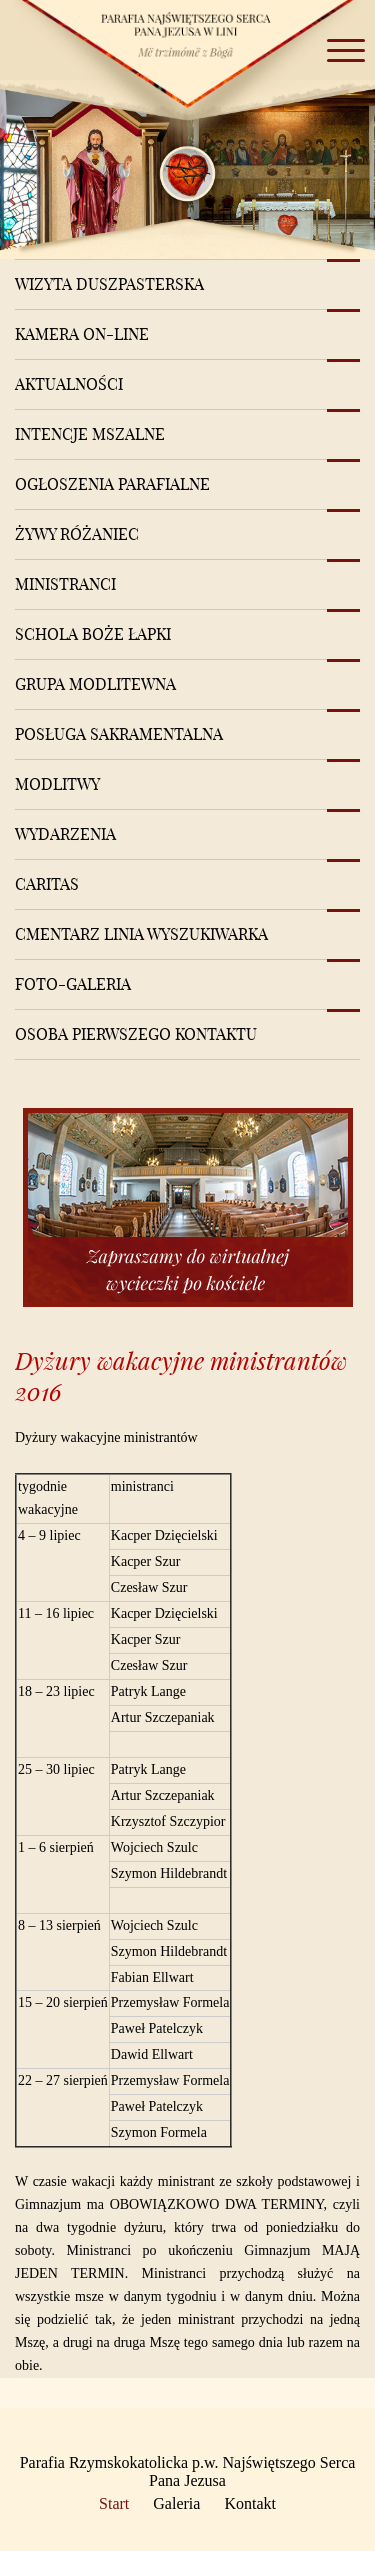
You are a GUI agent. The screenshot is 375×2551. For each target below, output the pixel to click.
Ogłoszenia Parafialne (112, 484)
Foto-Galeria (73, 984)
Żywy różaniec (77, 534)
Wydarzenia (65, 834)
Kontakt (250, 2503)
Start (114, 2503)
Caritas (47, 884)
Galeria (176, 2503)
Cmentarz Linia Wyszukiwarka (141, 934)
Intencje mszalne (90, 434)
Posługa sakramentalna (119, 734)
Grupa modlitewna (95, 684)
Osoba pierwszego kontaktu (136, 1034)
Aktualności (69, 384)
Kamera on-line (82, 334)
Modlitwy (57, 784)
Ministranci (65, 584)
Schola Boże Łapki (93, 634)
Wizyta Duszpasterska (109, 284)
